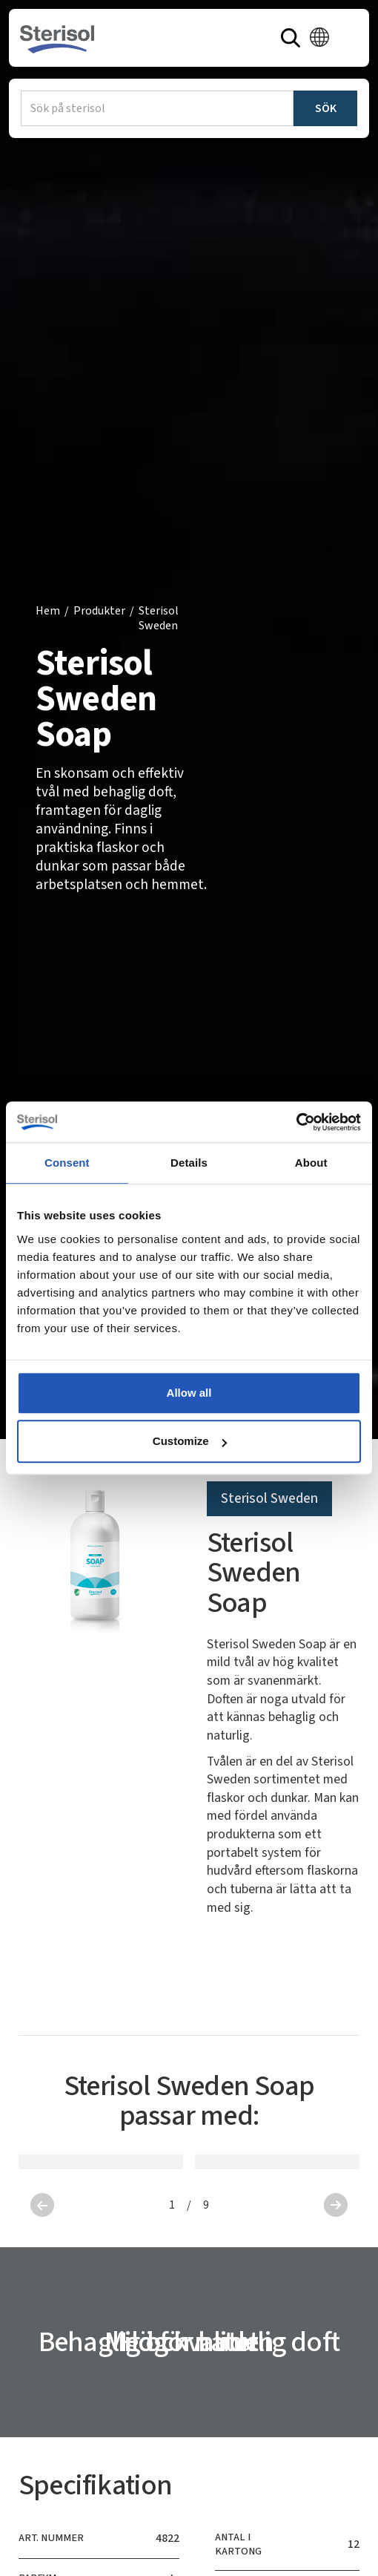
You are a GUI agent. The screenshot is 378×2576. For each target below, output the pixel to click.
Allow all (189, 1392)
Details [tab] (189, 1162)
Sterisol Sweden (159, 619)
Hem (48, 611)
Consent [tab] (67, 1162)
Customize (190, 1441)
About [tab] (311, 1162)
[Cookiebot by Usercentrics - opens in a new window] (296, 1122)
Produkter (99, 611)
